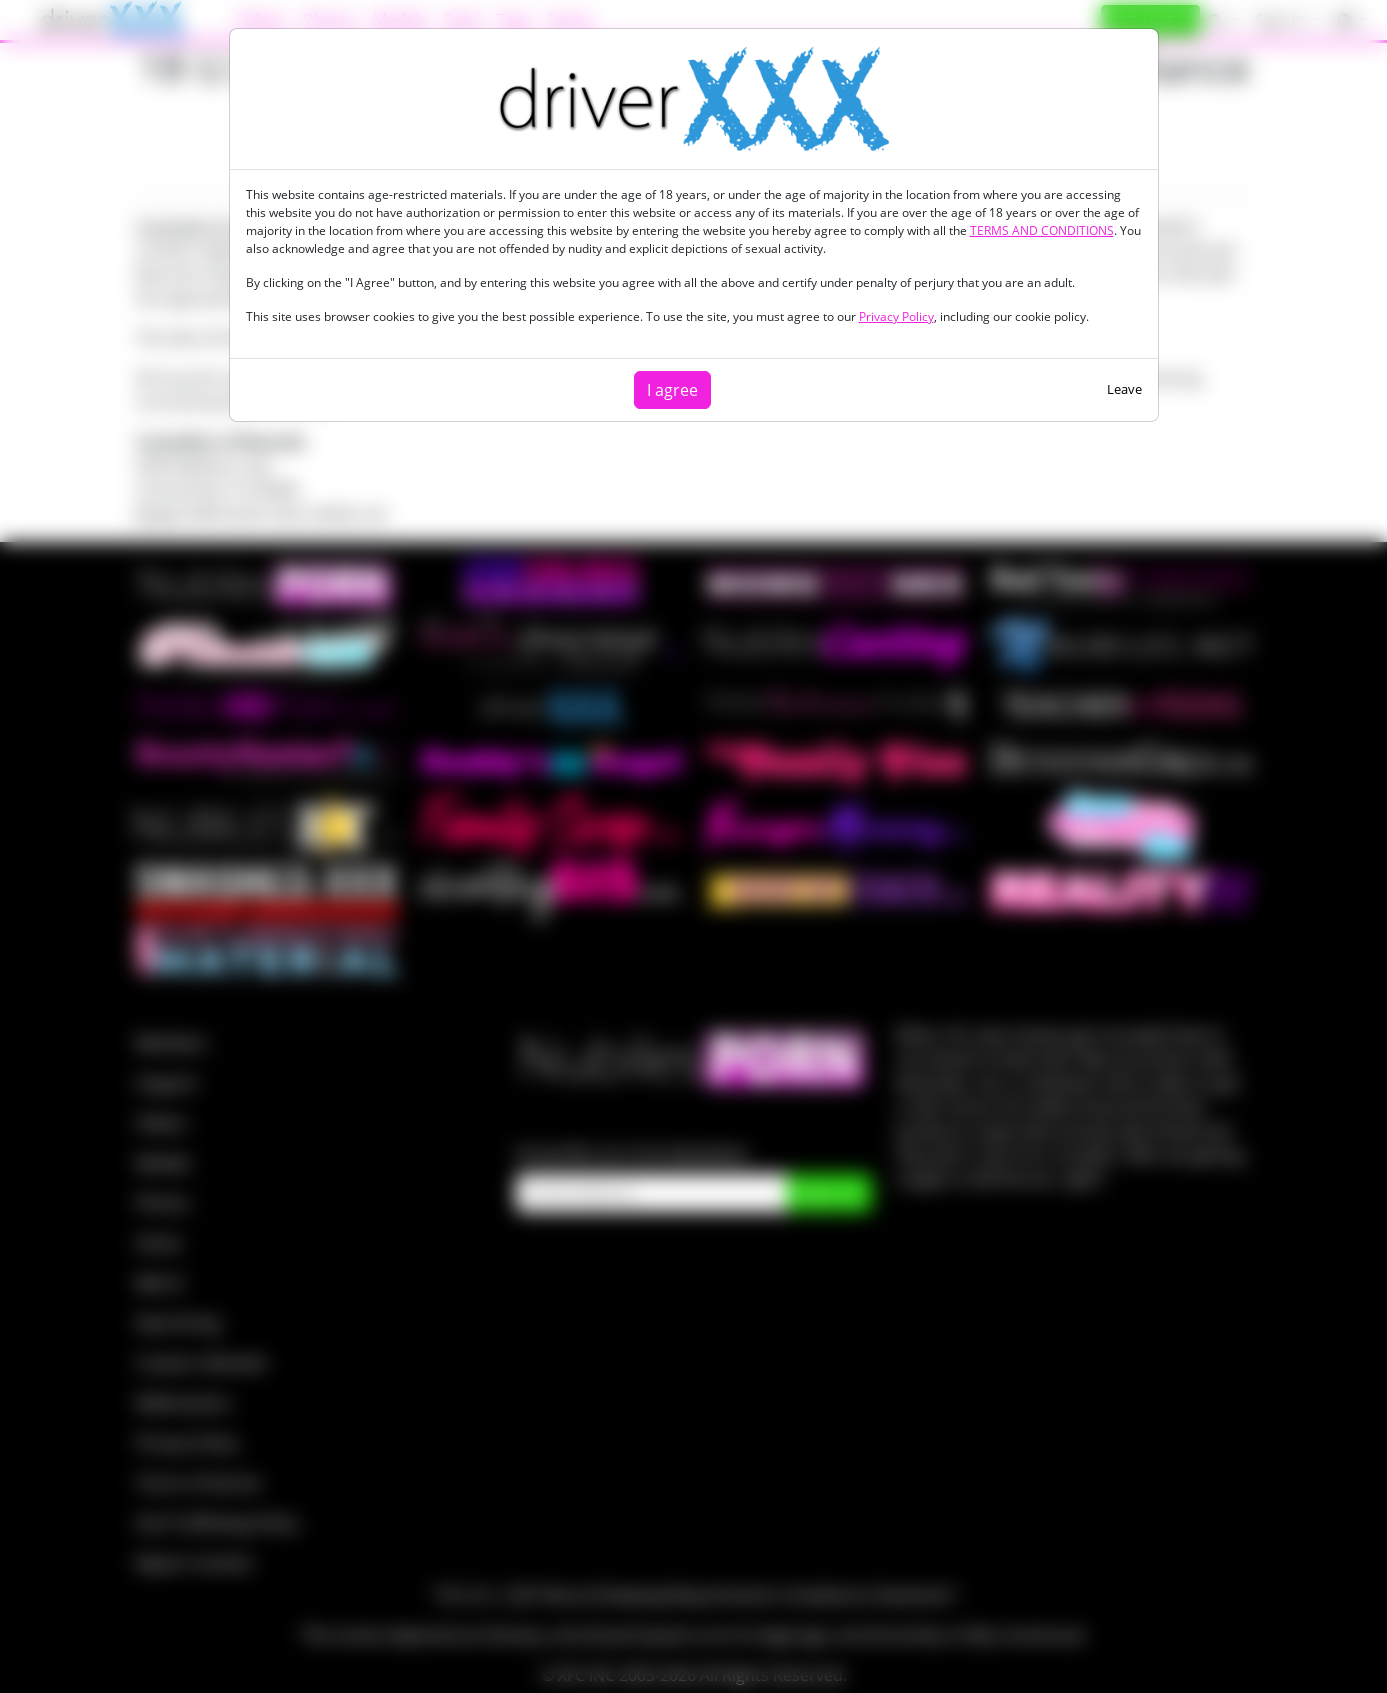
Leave (1124, 389)
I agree (672, 390)
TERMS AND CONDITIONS (1042, 230)
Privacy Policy (896, 316)
